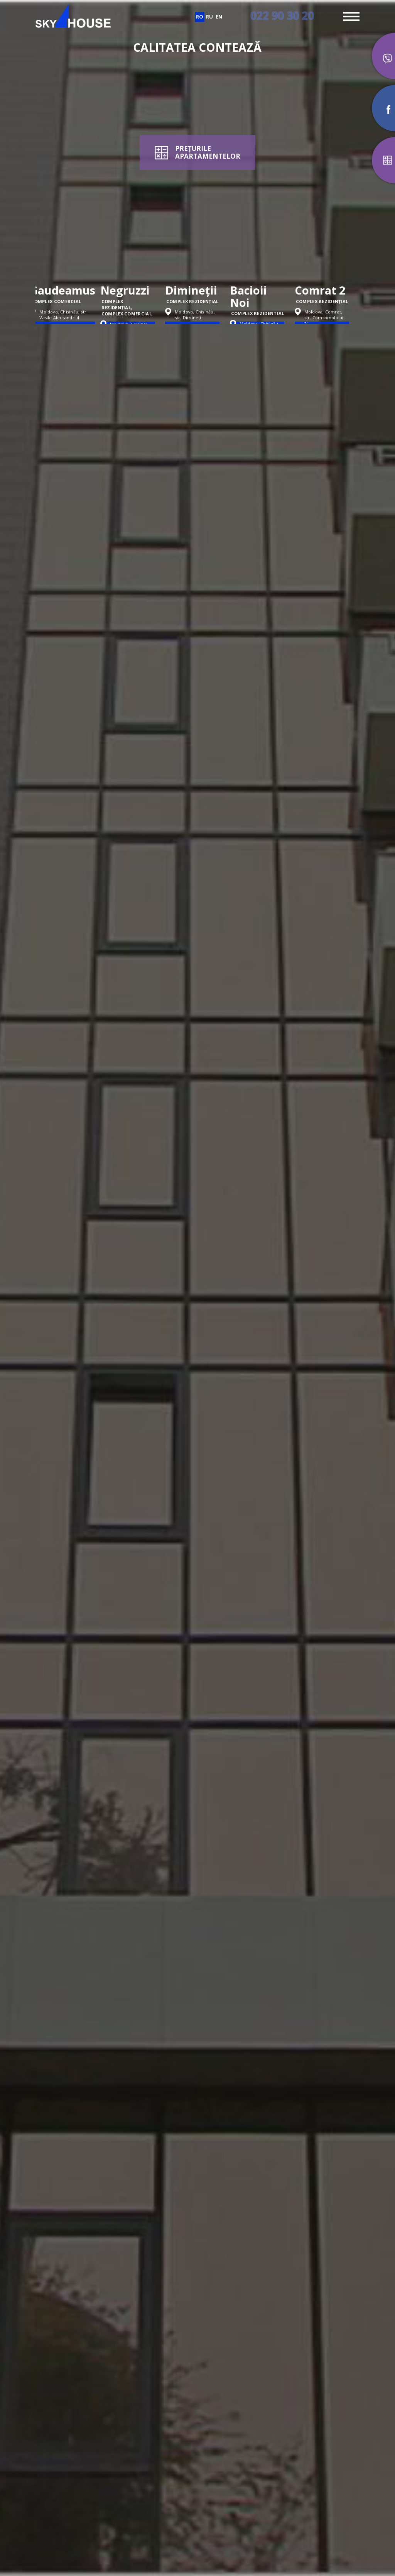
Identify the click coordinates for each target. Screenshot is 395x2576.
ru (209, 16)
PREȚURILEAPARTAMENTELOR (207, 152)
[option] (67, 253)
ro (199, 16)
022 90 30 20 (282, 15)
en (219, 16)
